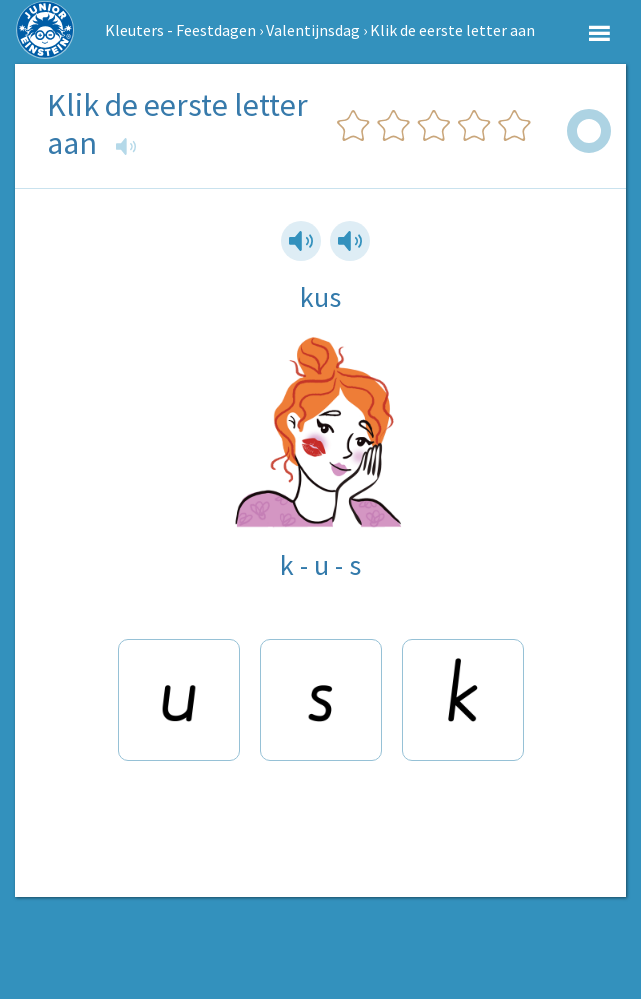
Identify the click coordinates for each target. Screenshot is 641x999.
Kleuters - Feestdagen (180, 30)
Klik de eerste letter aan (452, 30)
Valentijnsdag (313, 30)
